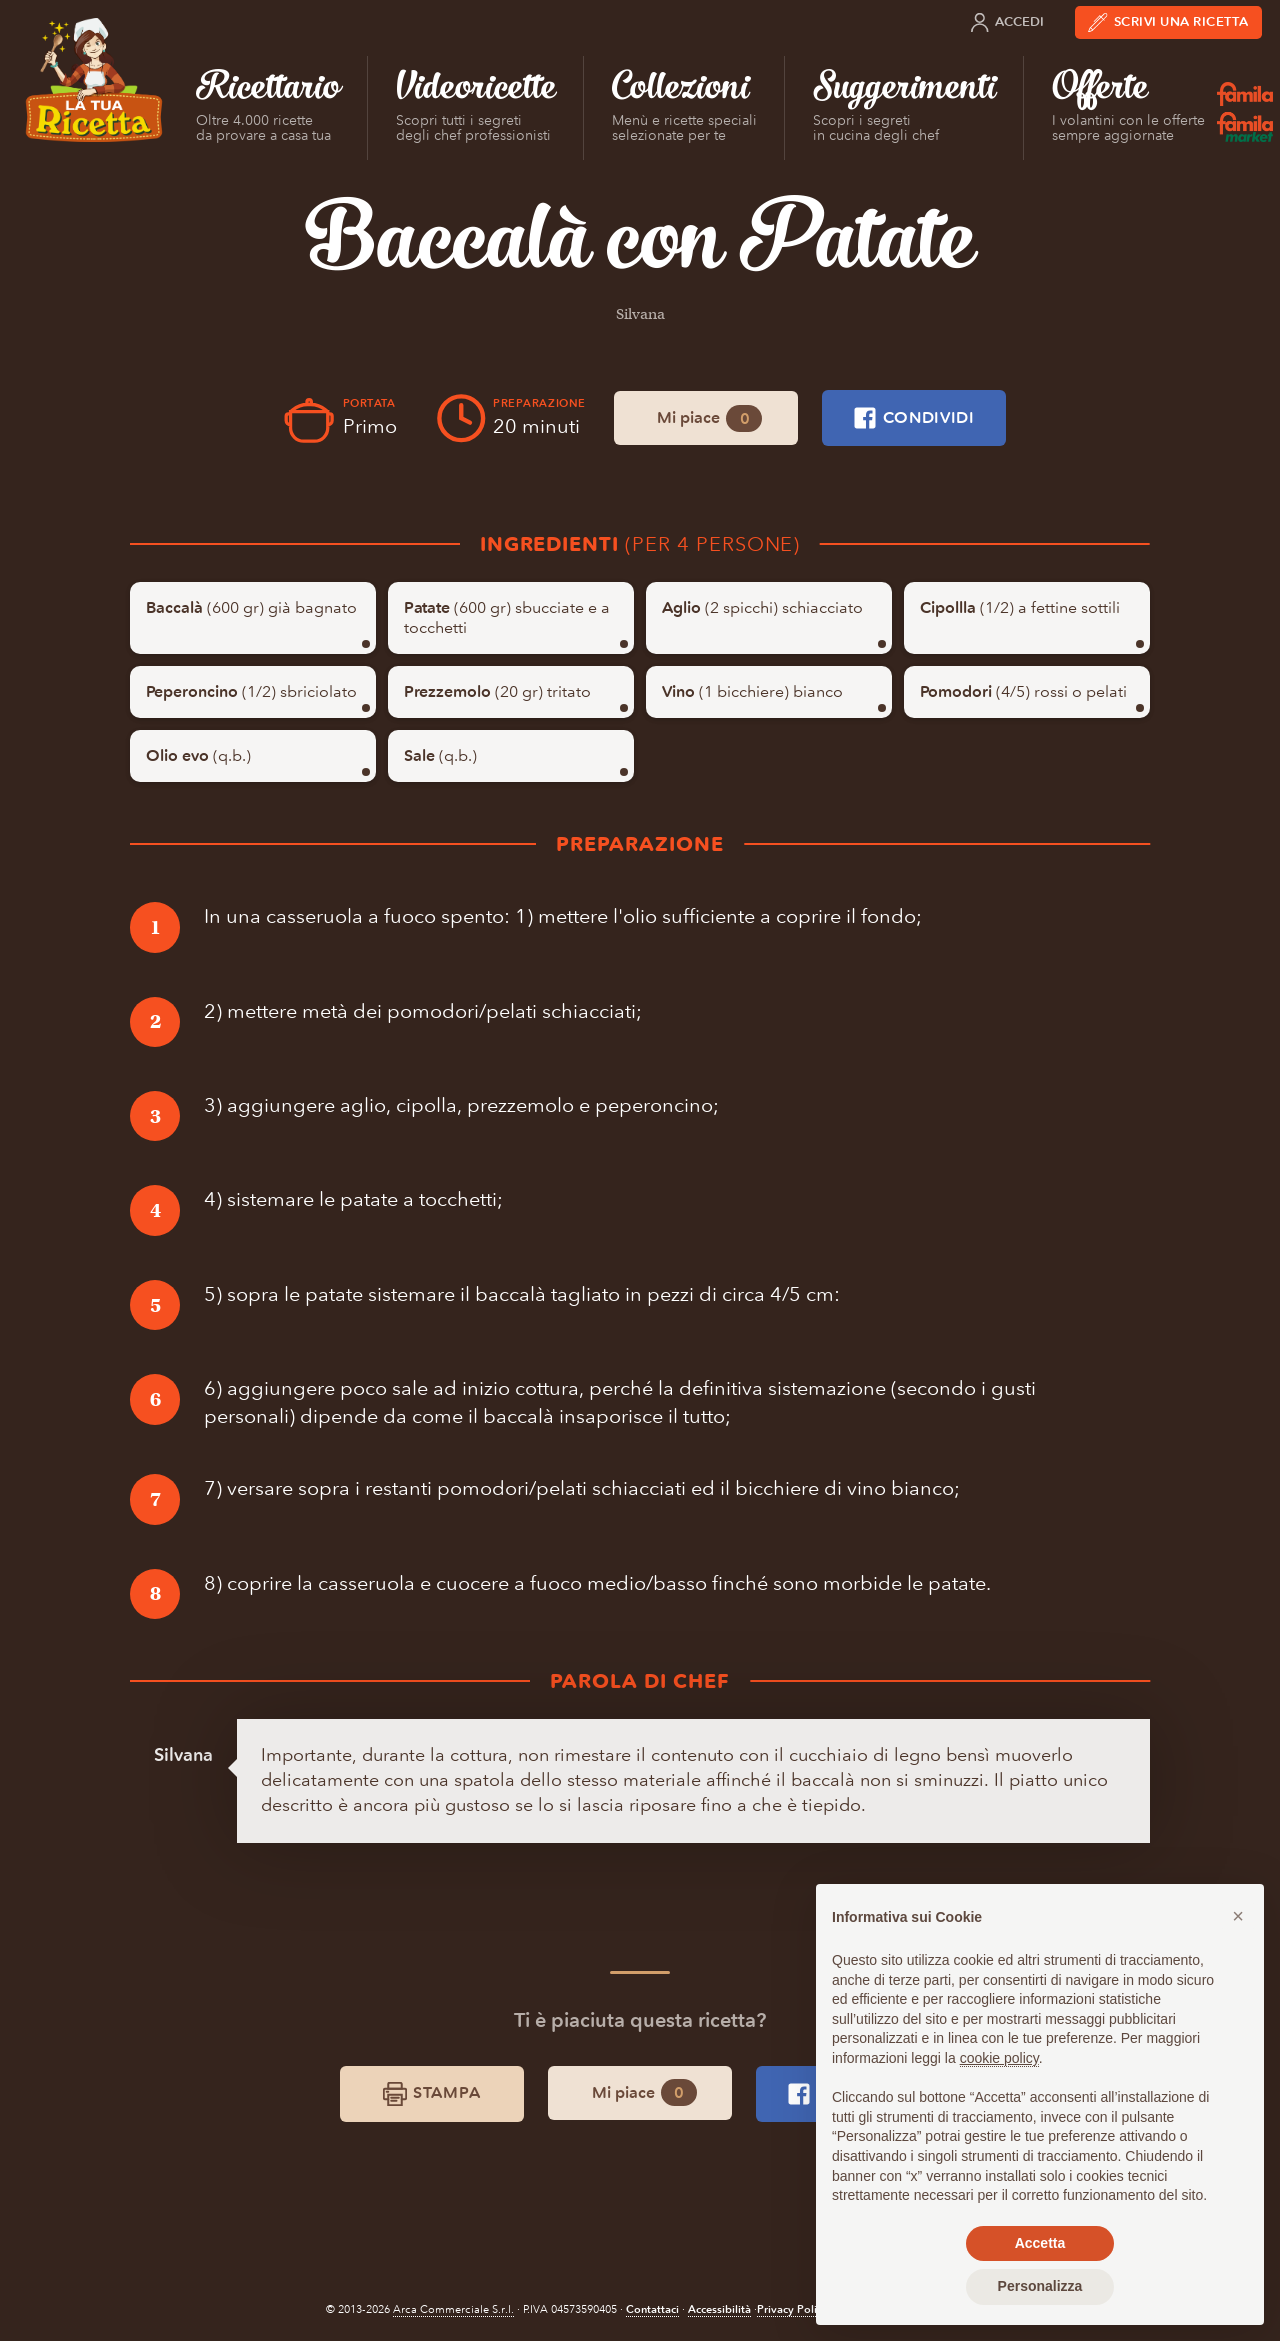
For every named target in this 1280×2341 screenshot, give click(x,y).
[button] (1238, 1916)
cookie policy (999, 2058)
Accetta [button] (1040, 2243)
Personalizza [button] (1040, 2286)
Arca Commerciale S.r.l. (453, 2309)
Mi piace (709, 418)
